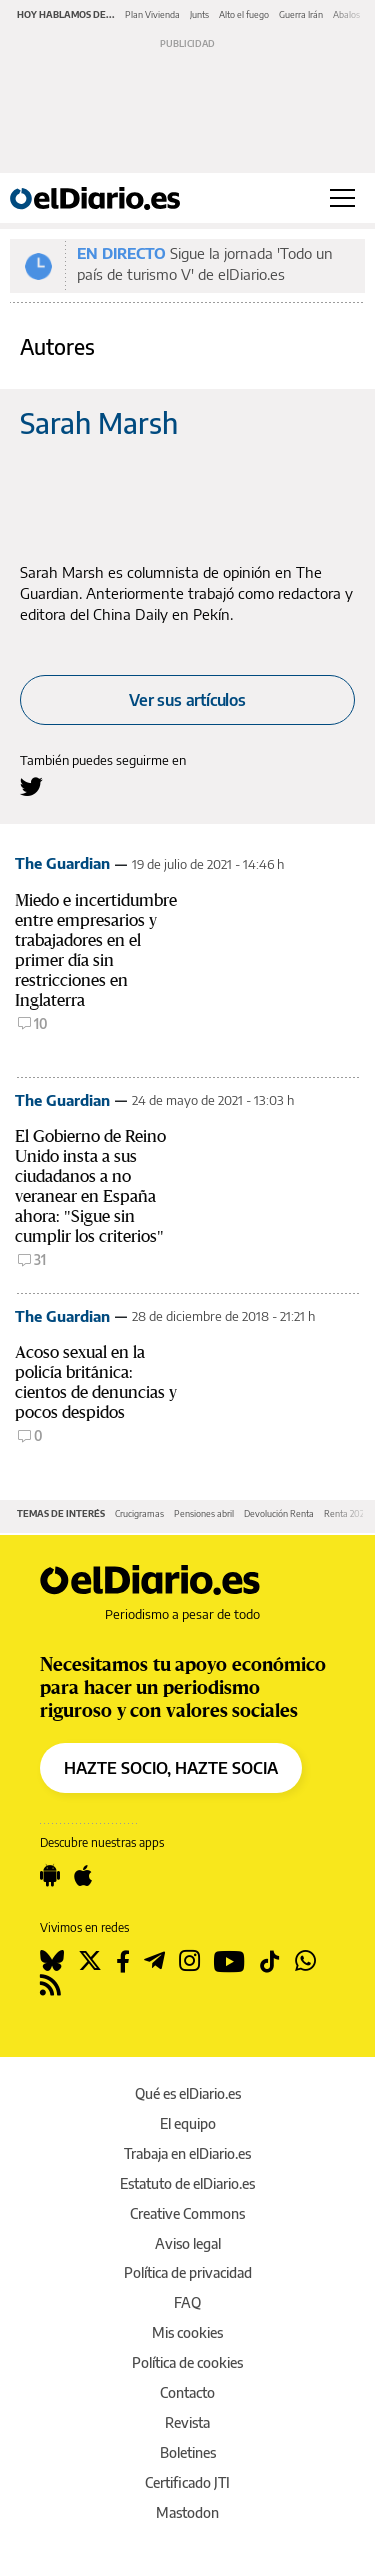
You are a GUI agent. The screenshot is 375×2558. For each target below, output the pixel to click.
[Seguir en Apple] (83, 1876)
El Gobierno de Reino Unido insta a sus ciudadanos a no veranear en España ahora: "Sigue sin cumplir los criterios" (90, 1186)
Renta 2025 (346, 1513)
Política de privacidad (188, 2272)
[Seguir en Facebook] (123, 1961)
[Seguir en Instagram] (189, 1961)
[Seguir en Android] (50, 1876)
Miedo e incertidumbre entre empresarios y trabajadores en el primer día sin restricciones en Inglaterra (96, 950)
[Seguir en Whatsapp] (305, 1961)
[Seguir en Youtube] (229, 1961)
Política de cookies (187, 2362)
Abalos (346, 14)
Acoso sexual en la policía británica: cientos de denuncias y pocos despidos (96, 1382)
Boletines (188, 2452)
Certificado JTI (187, 2482)
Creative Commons (187, 2213)
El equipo (188, 2123)
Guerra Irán (301, 14)
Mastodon (187, 2512)
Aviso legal (188, 2243)
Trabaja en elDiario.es (187, 2153)
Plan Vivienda (152, 14)
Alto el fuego (244, 14)
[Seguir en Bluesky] (52, 1961)
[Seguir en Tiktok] (270, 1961)
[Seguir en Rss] (50, 1985)
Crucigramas (139, 1513)
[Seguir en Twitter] (90, 1961)
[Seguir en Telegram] (154, 1961)
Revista (187, 2422)
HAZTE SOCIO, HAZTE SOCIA (171, 1768)
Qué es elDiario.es (188, 2093)
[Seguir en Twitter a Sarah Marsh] (31, 786)
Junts (199, 14)
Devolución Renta (279, 1513)
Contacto (187, 2392)
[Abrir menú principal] (342, 198)
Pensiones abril (204, 1513)
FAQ (187, 2302)
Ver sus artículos (187, 700)
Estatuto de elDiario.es (187, 2183)
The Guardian (62, 863)
